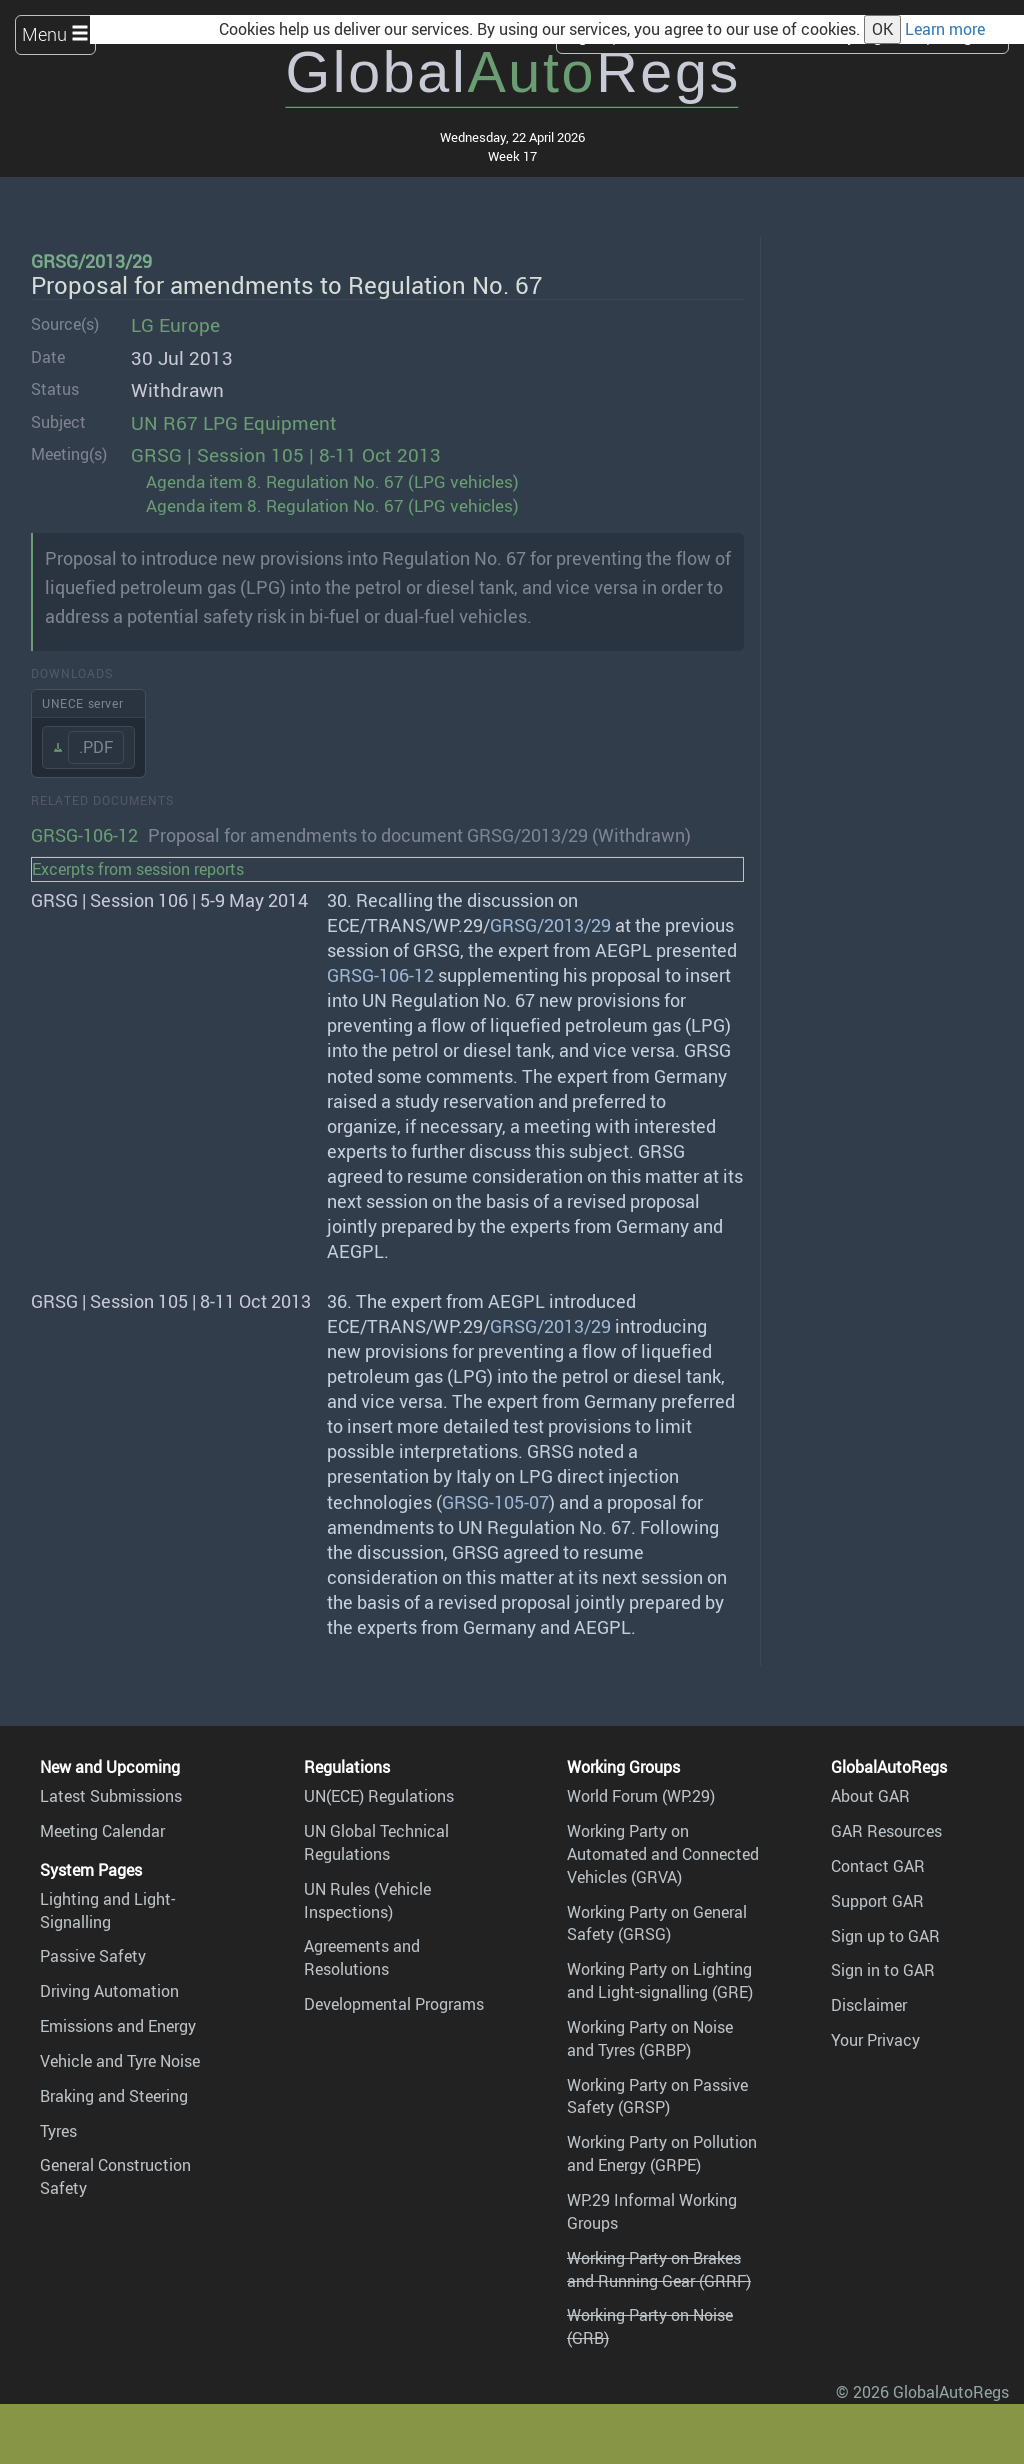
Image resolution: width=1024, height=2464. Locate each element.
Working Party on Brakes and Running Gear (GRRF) (659, 2269)
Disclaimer (869, 2005)
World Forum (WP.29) (641, 1796)
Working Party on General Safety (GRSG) (657, 1923)
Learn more (945, 29)
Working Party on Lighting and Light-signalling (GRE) (660, 1980)
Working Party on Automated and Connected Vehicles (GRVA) (663, 1854)
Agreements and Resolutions (362, 1957)
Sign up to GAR (885, 1936)
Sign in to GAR (883, 1970)
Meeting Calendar (102, 1831)
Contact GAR (878, 1866)
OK (882, 29)
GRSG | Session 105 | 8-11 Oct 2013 (286, 455)
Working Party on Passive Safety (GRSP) (657, 2096)
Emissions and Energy (118, 2026)
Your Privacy (875, 2040)
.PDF (96, 747)
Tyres (58, 2131)
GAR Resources (886, 1831)
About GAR (870, 1796)
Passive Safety (93, 1956)
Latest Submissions (111, 1796)
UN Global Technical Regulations (376, 1842)
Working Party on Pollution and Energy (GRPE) (662, 2153)
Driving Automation (109, 1991)
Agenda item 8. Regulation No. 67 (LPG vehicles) (332, 481)
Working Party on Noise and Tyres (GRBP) (650, 2038)
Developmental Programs (394, 2004)
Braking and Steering (114, 2096)
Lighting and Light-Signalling (107, 1910)
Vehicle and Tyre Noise (120, 2061)
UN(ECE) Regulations (379, 1796)
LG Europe (175, 325)
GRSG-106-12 (84, 835)
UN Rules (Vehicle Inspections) (367, 1900)
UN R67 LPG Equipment (234, 423)
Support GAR (877, 1901)
